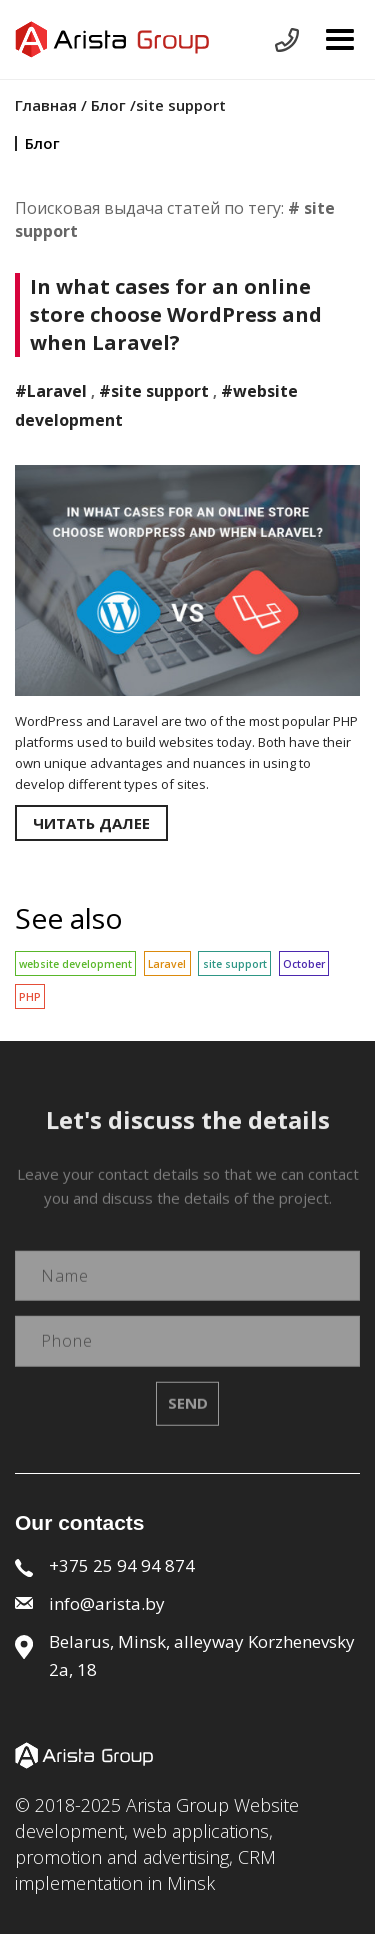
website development (75, 964)
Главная (48, 105)
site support (235, 964)
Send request (287, 40)
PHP (30, 997)
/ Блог (103, 105)
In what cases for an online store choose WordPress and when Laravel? (176, 314)
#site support (154, 391)
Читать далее (91, 823)
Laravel (167, 964)
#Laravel (51, 391)
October (304, 964)
